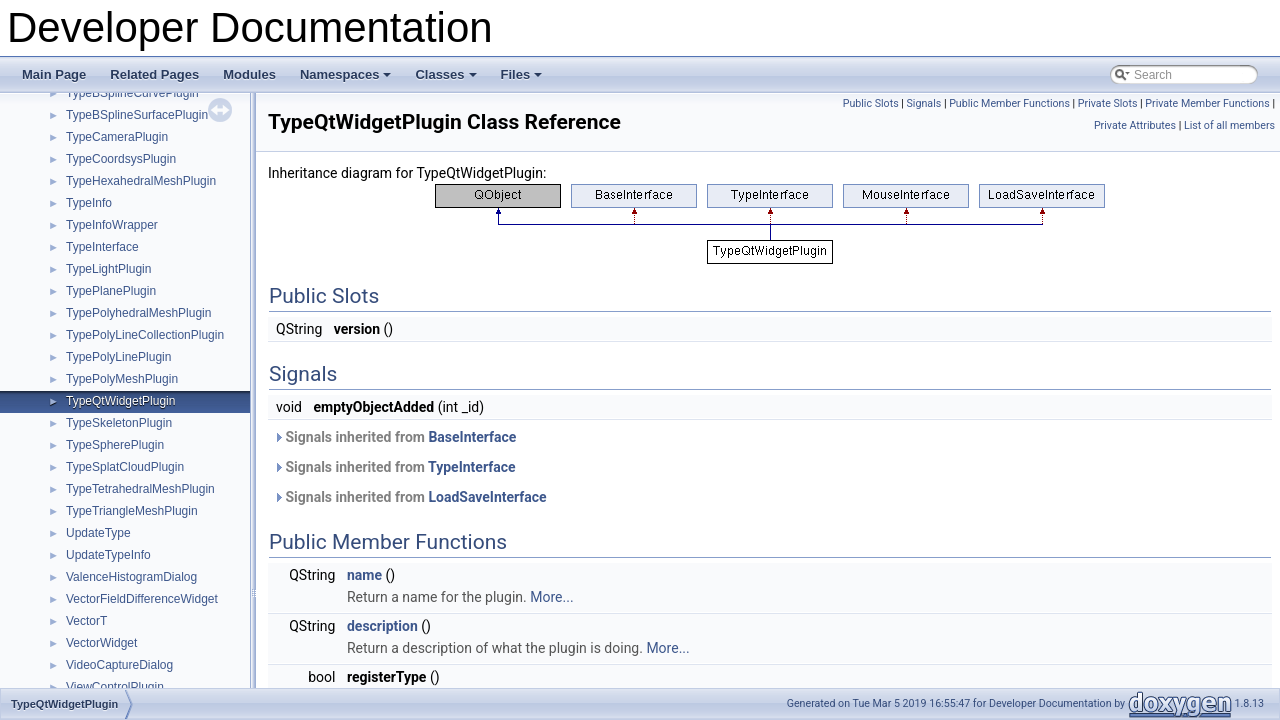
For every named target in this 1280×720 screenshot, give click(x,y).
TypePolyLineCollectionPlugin (145, 335)
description (382, 626)
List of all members (1229, 125)
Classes (447, 80)
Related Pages (154, 74)
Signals (924, 103)
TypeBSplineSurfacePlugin (137, 115)
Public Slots (871, 103)
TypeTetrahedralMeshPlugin (140, 489)
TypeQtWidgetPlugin (120, 401)
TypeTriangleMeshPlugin (132, 511)
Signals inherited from (394, 437)
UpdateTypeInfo (108, 555)
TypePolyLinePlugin (118, 357)
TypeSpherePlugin (115, 445)
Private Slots (1108, 103)
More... (551, 597)
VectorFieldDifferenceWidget (142, 599)
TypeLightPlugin (108, 269)
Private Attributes (1135, 125)
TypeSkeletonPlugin (119, 423)
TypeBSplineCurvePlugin (132, 93)
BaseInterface (472, 437)
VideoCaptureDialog (119, 665)
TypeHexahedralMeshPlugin (141, 181)
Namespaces (347, 80)
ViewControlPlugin (115, 687)
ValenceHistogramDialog (131, 577)
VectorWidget (101, 643)
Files (523, 80)
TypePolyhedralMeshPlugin (138, 313)
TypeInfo (89, 203)
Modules (249, 74)
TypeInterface (102, 247)
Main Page (54, 74)
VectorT (86, 621)
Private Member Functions (1207, 103)
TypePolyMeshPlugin (122, 379)
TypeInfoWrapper (112, 225)
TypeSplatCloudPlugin (125, 467)
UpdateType (98, 533)
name (364, 575)
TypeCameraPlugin (117, 137)
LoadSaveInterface (487, 497)
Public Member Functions (1009, 103)
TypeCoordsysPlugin (121, 159)
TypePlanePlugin (111, 291)
